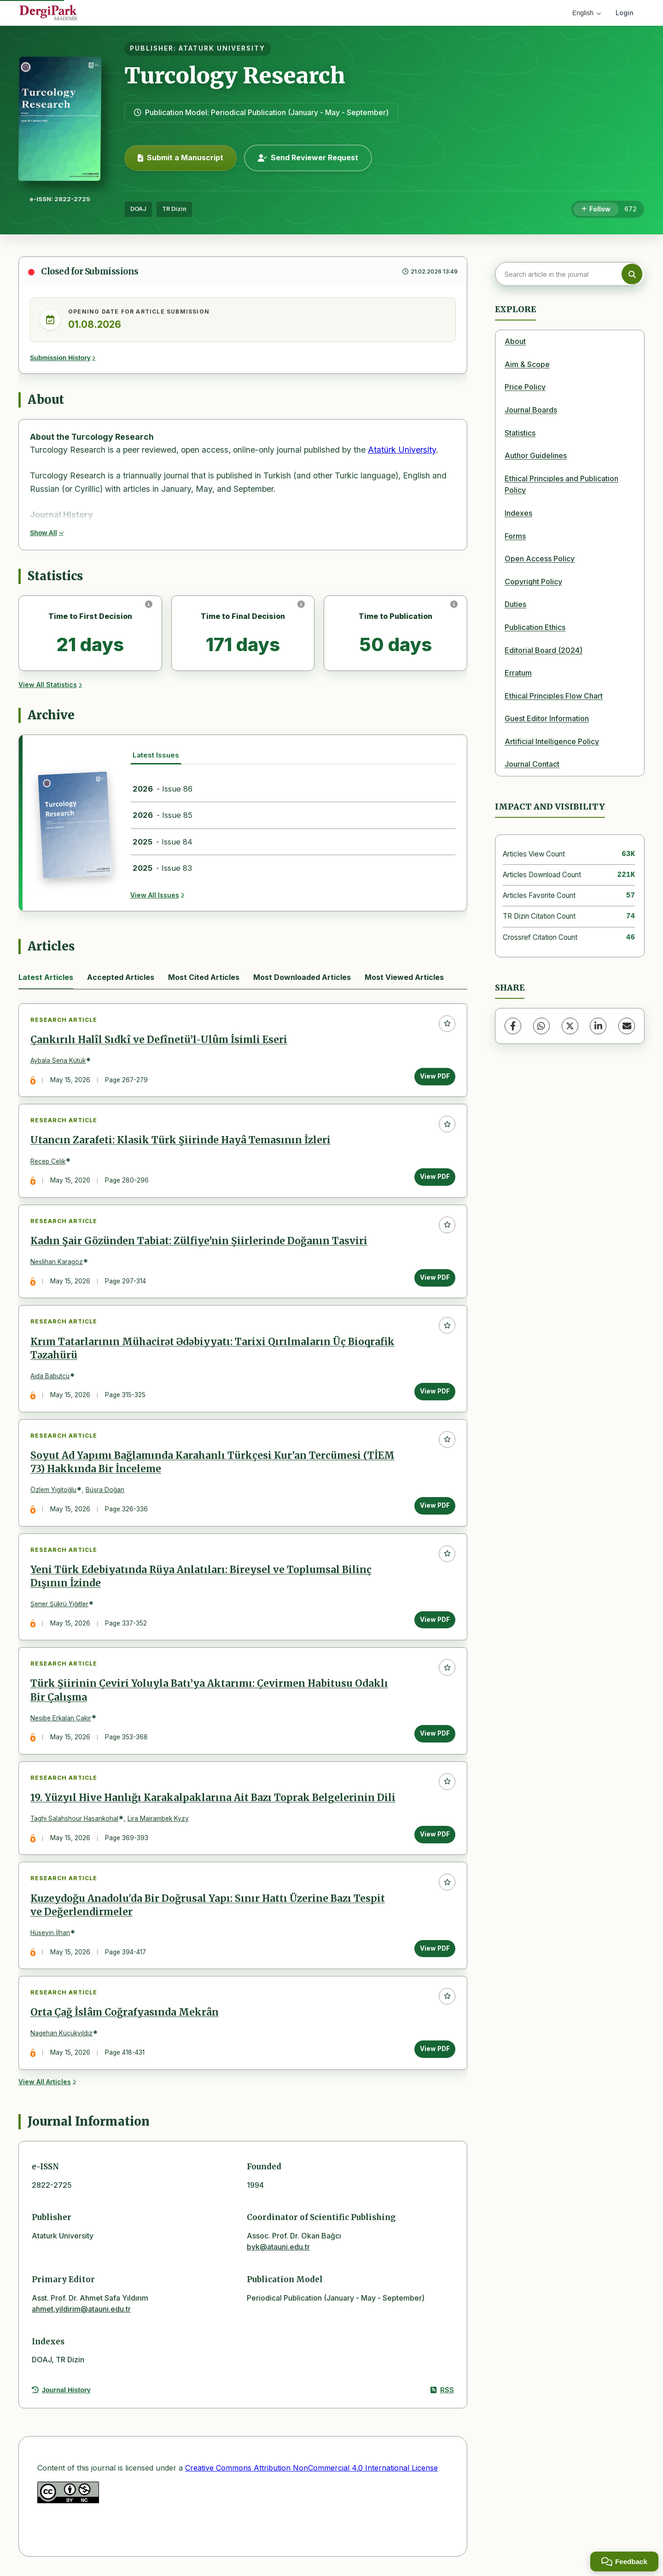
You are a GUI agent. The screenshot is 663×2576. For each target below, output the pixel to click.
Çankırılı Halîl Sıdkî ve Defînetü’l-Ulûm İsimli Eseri (158, 1040)
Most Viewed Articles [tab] (404, 977)
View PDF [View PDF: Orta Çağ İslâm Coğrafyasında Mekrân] (435, 2050)
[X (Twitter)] (570, 1026)
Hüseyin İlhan (50, 1933)
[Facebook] (513, 1026)
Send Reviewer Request (308, 157)
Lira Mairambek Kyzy (158, 1819)
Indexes (518, 513)
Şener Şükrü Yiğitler (59, 1605)
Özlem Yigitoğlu (53, 1490)
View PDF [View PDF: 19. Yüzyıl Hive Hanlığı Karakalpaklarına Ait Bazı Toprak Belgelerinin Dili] (435, 1835)
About (515, 341)
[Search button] (632, 274)
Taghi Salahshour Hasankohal (74, 1819)
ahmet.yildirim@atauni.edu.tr (81, 2310)
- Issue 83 (162, 868)
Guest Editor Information (547, 718)
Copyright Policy (533, 581)
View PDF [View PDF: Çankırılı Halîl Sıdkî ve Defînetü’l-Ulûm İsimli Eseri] (435, 1076)
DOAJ (138, 208)
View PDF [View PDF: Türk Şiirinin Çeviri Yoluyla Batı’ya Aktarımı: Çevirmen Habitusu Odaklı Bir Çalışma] (435, 1734)
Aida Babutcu (50, 1376)
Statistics (520, 432)
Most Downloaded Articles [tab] (302, 977)
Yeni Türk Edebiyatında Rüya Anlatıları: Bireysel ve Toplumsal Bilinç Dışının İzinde (201, 1577)
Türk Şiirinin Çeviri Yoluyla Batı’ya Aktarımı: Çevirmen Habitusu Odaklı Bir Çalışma (209, 1691)
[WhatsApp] (541, 1026)
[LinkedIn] (598, 1026)
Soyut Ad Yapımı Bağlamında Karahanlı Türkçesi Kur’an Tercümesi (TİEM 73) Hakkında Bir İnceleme (212, 1462)
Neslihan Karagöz (56, 1262)
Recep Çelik (47, 1161)
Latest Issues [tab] (156, 755)
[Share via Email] (626, 1026)
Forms (515, 536)
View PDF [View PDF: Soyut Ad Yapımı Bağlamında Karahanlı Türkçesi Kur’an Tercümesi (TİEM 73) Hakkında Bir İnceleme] (435, 1505)
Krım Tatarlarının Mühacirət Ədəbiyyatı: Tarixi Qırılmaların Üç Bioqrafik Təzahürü (212, 1349)
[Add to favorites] (447, 1023)
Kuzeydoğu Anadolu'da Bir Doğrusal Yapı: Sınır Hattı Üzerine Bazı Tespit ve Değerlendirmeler (207, 1906)
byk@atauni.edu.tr (278, 2248)
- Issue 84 (162, 842)
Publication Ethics (535, 627)
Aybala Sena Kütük (58, 1060)
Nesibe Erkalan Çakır (60, 1718)
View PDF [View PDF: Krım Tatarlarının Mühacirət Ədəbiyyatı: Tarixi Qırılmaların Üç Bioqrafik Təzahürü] (435, 1391)
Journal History (61, 2391)
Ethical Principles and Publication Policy (561, 484)
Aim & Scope (527, 364)
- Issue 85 (162, 815)
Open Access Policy (540, 558)
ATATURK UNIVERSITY (222, 48)
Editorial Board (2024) (543, 650)
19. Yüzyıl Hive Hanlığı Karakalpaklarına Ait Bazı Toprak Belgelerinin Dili (212, 1799)
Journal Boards (531, 409)
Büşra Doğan (105, 1490)
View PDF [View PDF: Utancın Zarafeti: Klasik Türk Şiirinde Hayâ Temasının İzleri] (435, 1177)
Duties (515, 604)
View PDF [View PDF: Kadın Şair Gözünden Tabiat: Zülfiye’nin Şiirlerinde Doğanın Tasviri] (435, 1278)
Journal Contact (532, 764)
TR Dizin (174, 208)
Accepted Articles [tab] (120, 977)
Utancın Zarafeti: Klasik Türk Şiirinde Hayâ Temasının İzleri (180, 1141)
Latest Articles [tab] (45, 977)
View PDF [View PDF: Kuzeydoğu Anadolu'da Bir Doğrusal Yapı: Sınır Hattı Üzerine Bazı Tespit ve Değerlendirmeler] (435, 1949)
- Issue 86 (162, 789)
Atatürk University (402, 450)
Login (625, 13)
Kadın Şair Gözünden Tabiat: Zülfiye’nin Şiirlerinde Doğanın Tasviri (198, 1241)
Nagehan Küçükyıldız (61, 2034)
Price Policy (525, 386)
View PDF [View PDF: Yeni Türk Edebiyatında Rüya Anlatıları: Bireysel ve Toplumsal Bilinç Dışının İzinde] (435, 1620)
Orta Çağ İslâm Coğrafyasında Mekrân (124, 2014)
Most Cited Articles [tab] (203, 977)
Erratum (518, 672)
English (586, 13)
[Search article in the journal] (568, 274)
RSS (442, 2391)
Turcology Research (234, 75)
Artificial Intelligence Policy (552, 741)
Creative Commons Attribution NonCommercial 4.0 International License (311, 2469)
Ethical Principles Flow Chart (554, 695)
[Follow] (596, 209)
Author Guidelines (536, 455)
